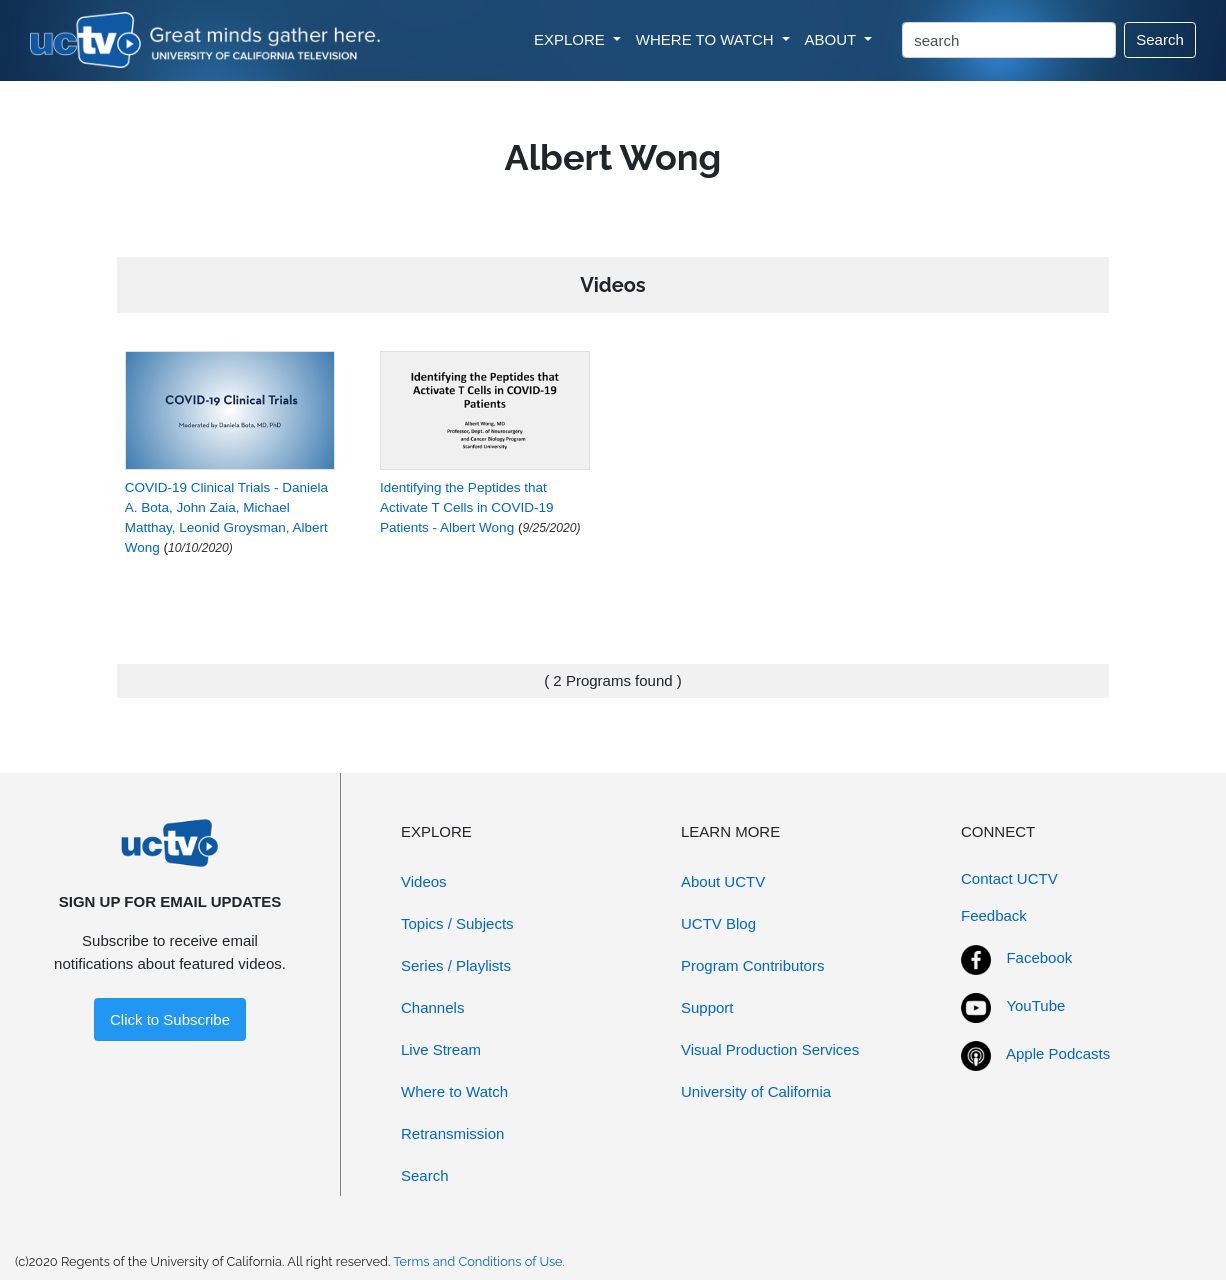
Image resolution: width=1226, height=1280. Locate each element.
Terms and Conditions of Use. (479, 1261)
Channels (432, 1007)
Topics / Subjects (457, 923)
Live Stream (441, 1049)
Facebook (1039, 957)
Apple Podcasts (1058, 1053)
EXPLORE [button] (571, 39)
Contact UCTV (1009, 878)
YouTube (1035, 1005)
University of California (756, 1091)
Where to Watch (454, 1091)
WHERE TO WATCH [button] (707, 39)
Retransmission (452, 1133)
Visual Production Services (770, 1049)
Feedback (994, 915)
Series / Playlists (456, 965)
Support (707, 1007)
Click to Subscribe (170, 1019)
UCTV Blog (718, 923)
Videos (424, 881)
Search (1160, 39)
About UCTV (723, 881)
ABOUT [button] (833, 39)
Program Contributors (752, 965)
